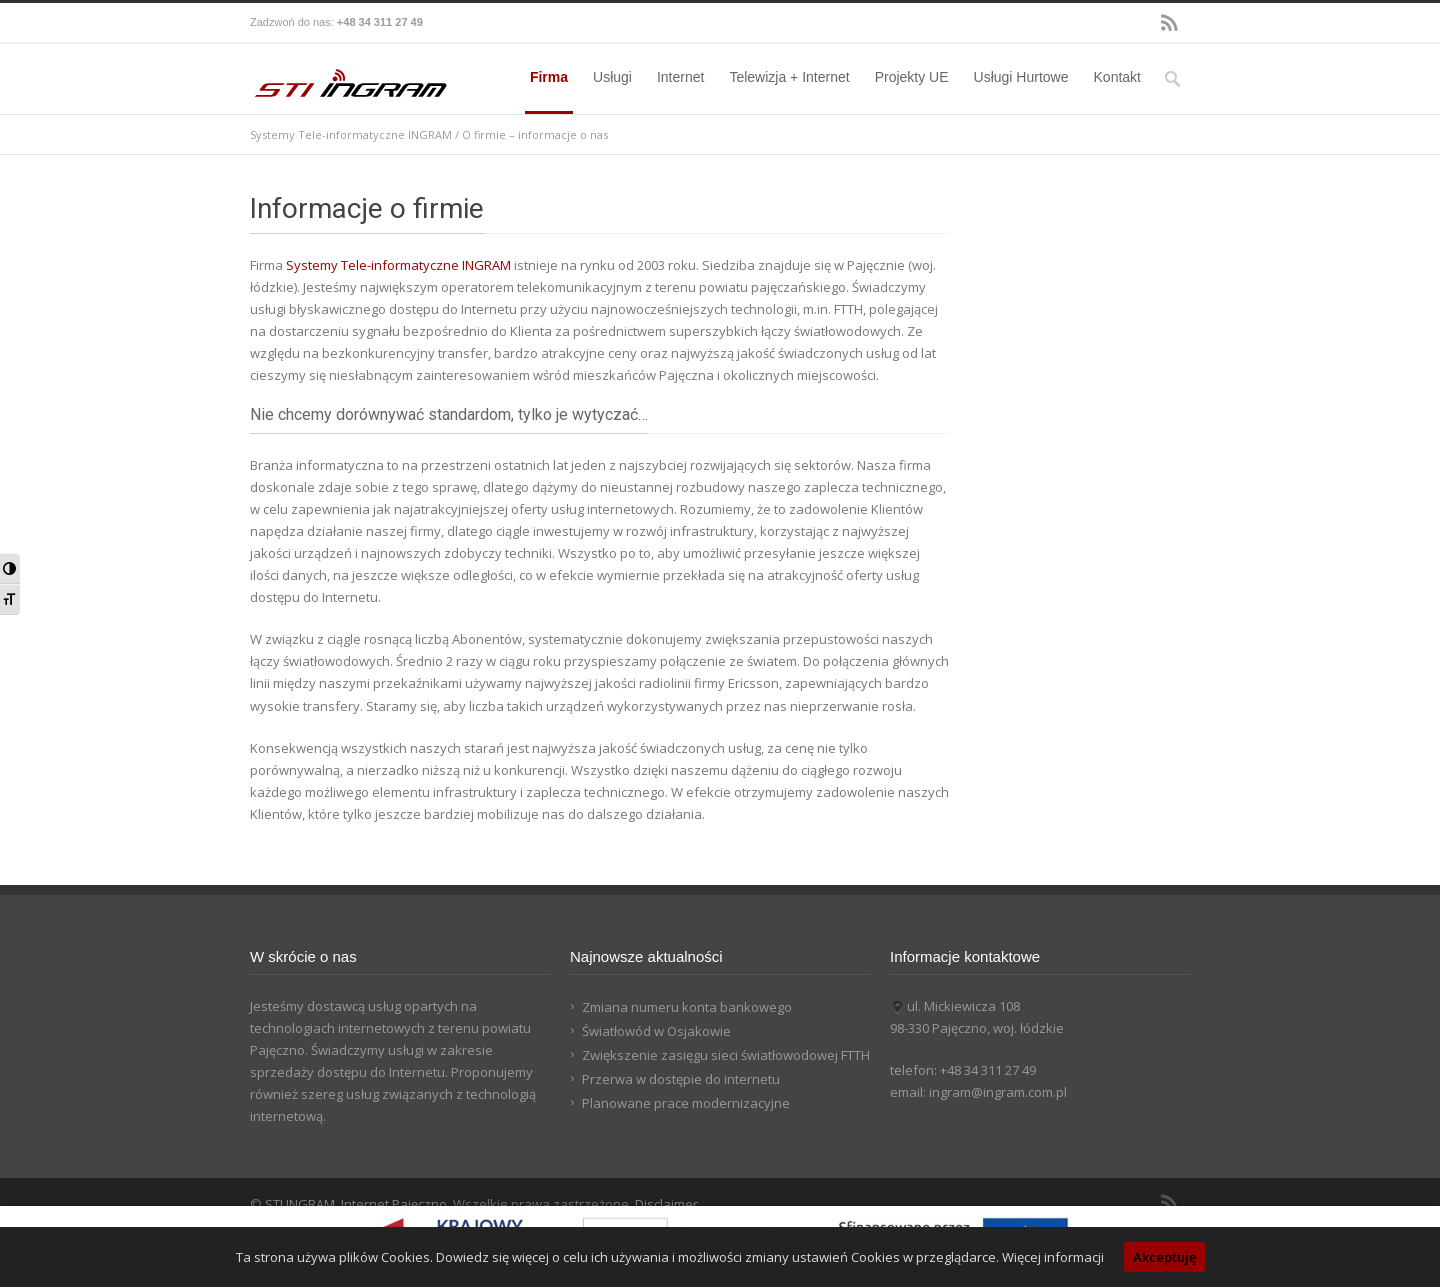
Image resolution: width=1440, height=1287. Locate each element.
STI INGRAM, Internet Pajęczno (356, 1204)
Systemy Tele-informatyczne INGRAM (351, 134)
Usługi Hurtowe (1021, 77)
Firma (549, 77)
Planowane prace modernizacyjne (686, 1103)
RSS (1170, 23)
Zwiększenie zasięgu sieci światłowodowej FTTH (726, 1055)
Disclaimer (666, 1204)
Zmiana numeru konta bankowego (687, 1007)
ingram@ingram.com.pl (998, 1092)
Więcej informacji (1053, 1257)
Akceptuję (1164, 1257)
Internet (680, 77)
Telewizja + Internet (789, 77)
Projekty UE (912, 77)
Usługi (612, 77)
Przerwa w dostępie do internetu (681, 1079)
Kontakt (1117, 77)
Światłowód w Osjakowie (656, 1031)
